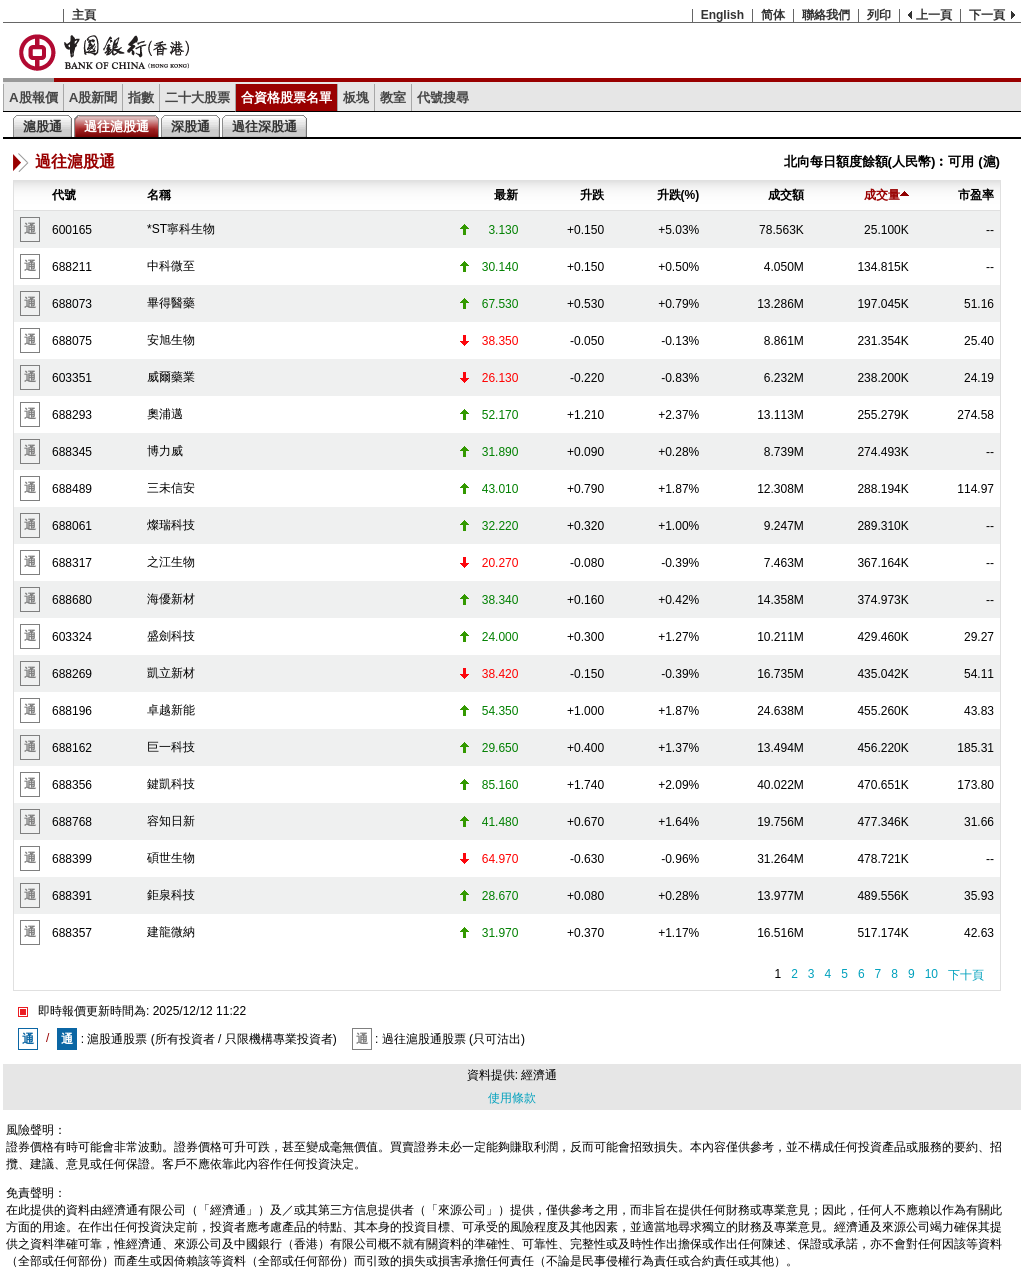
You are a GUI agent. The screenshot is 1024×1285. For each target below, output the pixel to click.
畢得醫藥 (171, 303)
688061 (72, 526)
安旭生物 (171, 340)
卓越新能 (171, 710)
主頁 (84, 15)
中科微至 (171, 266)
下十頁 (966, 975)
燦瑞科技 (171, 525)
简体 (773, 15)
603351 (72, 378)
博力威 (165, 451)
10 (931, 974)
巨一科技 (171, 747)
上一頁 (934, 15)
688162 (72, 748)
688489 (72, 489)
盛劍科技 (171, 636)
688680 (72, 600)
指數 (141, 97)
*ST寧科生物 (181, 229)
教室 (393, 97)
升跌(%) (678, 195)
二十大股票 (197, 97)
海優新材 (171, 599)
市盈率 (976, 195)
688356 (72, 785)
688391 (72, 896)
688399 (72, 859)
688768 (72, 822)
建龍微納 (171, 932)
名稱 (159, 195)
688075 (72, 341)
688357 (72, 933)
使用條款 (512, 1098)
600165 (72, 230)
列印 (879, 15)
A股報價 (33, 97)
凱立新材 (171, 673)
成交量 (886, 195)
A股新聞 (93, 97)
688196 (72, 711)
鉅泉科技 (171, 895)
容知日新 (171, 821)
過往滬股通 (116, 126)
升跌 (592, 195)
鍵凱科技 (171, 784)
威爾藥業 (171, 377)
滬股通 (42, 126)
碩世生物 (171, 858)
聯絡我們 (826, 15)
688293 (72, 415)
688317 (72, 563)
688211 (72, 267)
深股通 (190, 126)
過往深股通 (264, 126)
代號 (64, 195)
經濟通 (539, 1075)
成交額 (786, 195)
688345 (72, 452)
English (722, 15)
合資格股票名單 (286, 97)
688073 (72, 304)
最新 (506, 195)
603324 (72, 637)
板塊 (356, 97)
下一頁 (987, 15)
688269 (72, 674)
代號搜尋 (443, 97)
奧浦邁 (165, 414)
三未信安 (171, 488)
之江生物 (171, 562)
